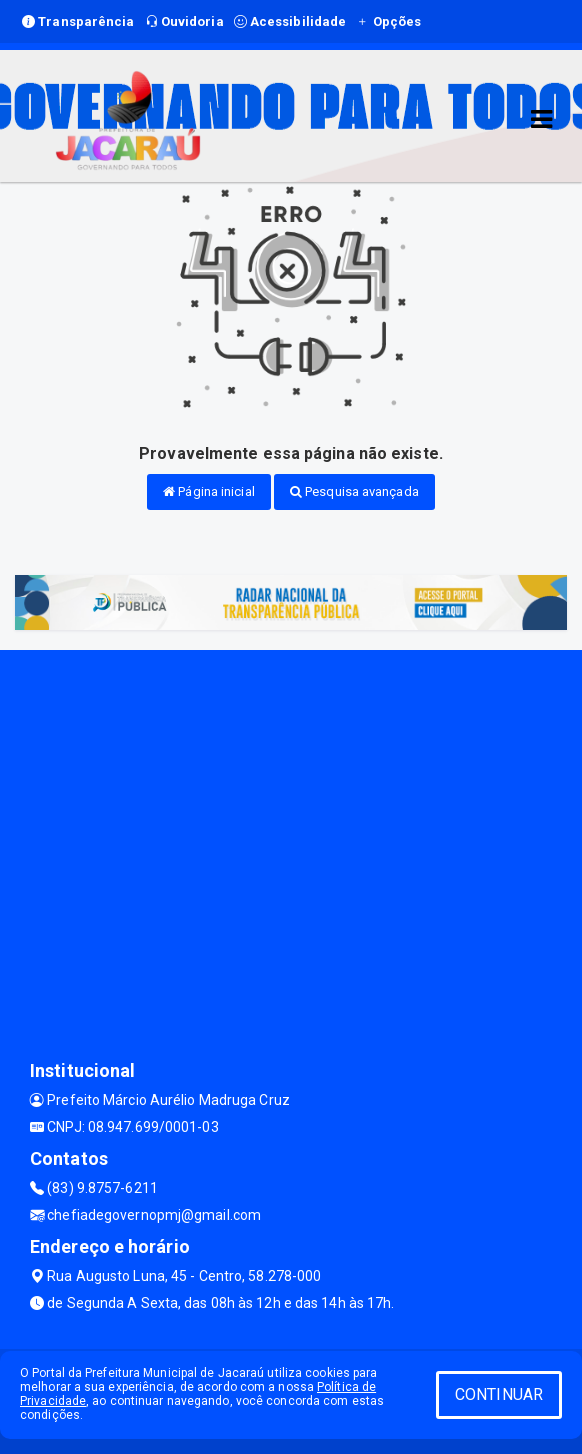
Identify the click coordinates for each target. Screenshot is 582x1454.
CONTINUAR (499, 1394)
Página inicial (209, 491)
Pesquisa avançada (354, 491)
